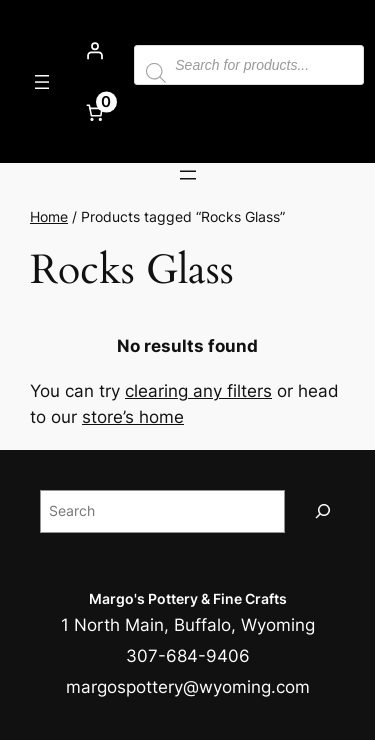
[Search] (323, 511)
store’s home (133, 417)
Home (49, 216)
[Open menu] (42, 82)
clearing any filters (198, 391)
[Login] (94, 51)
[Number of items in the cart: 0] (94, 112)
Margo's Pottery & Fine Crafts (188, 598)
